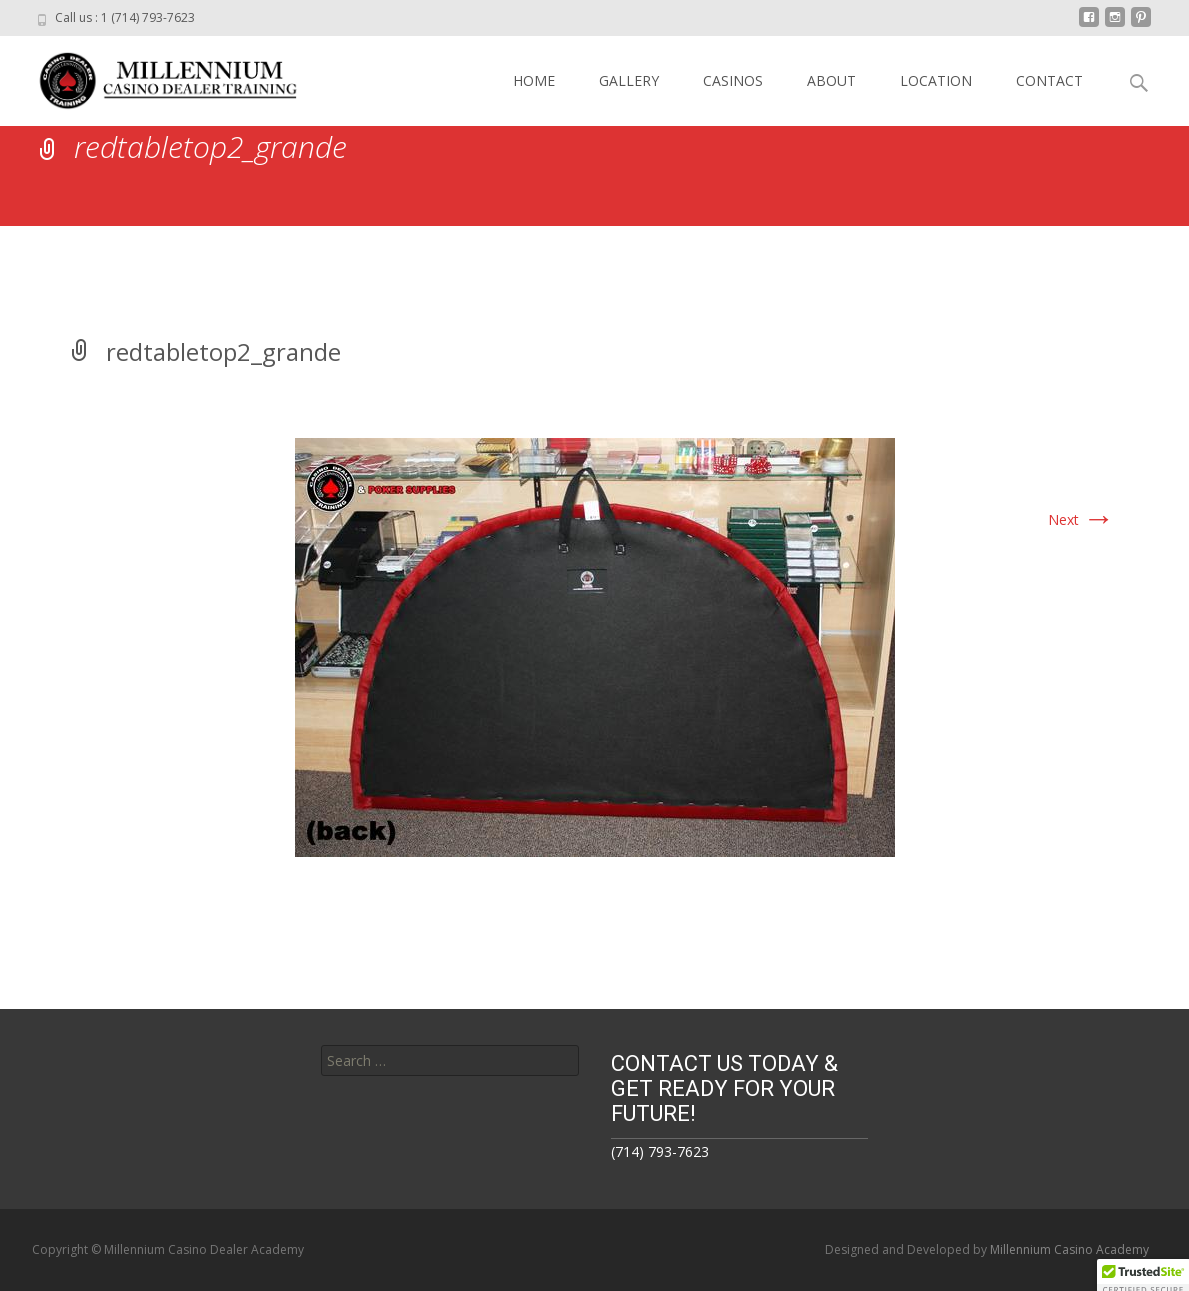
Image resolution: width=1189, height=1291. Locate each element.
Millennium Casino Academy (1069, 1249)
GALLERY (629, 80)
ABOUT (831, 80)
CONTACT (1049, 80)
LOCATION (936, 80)
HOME (534, 80)
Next (1081, 519)
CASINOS (733, 80)
